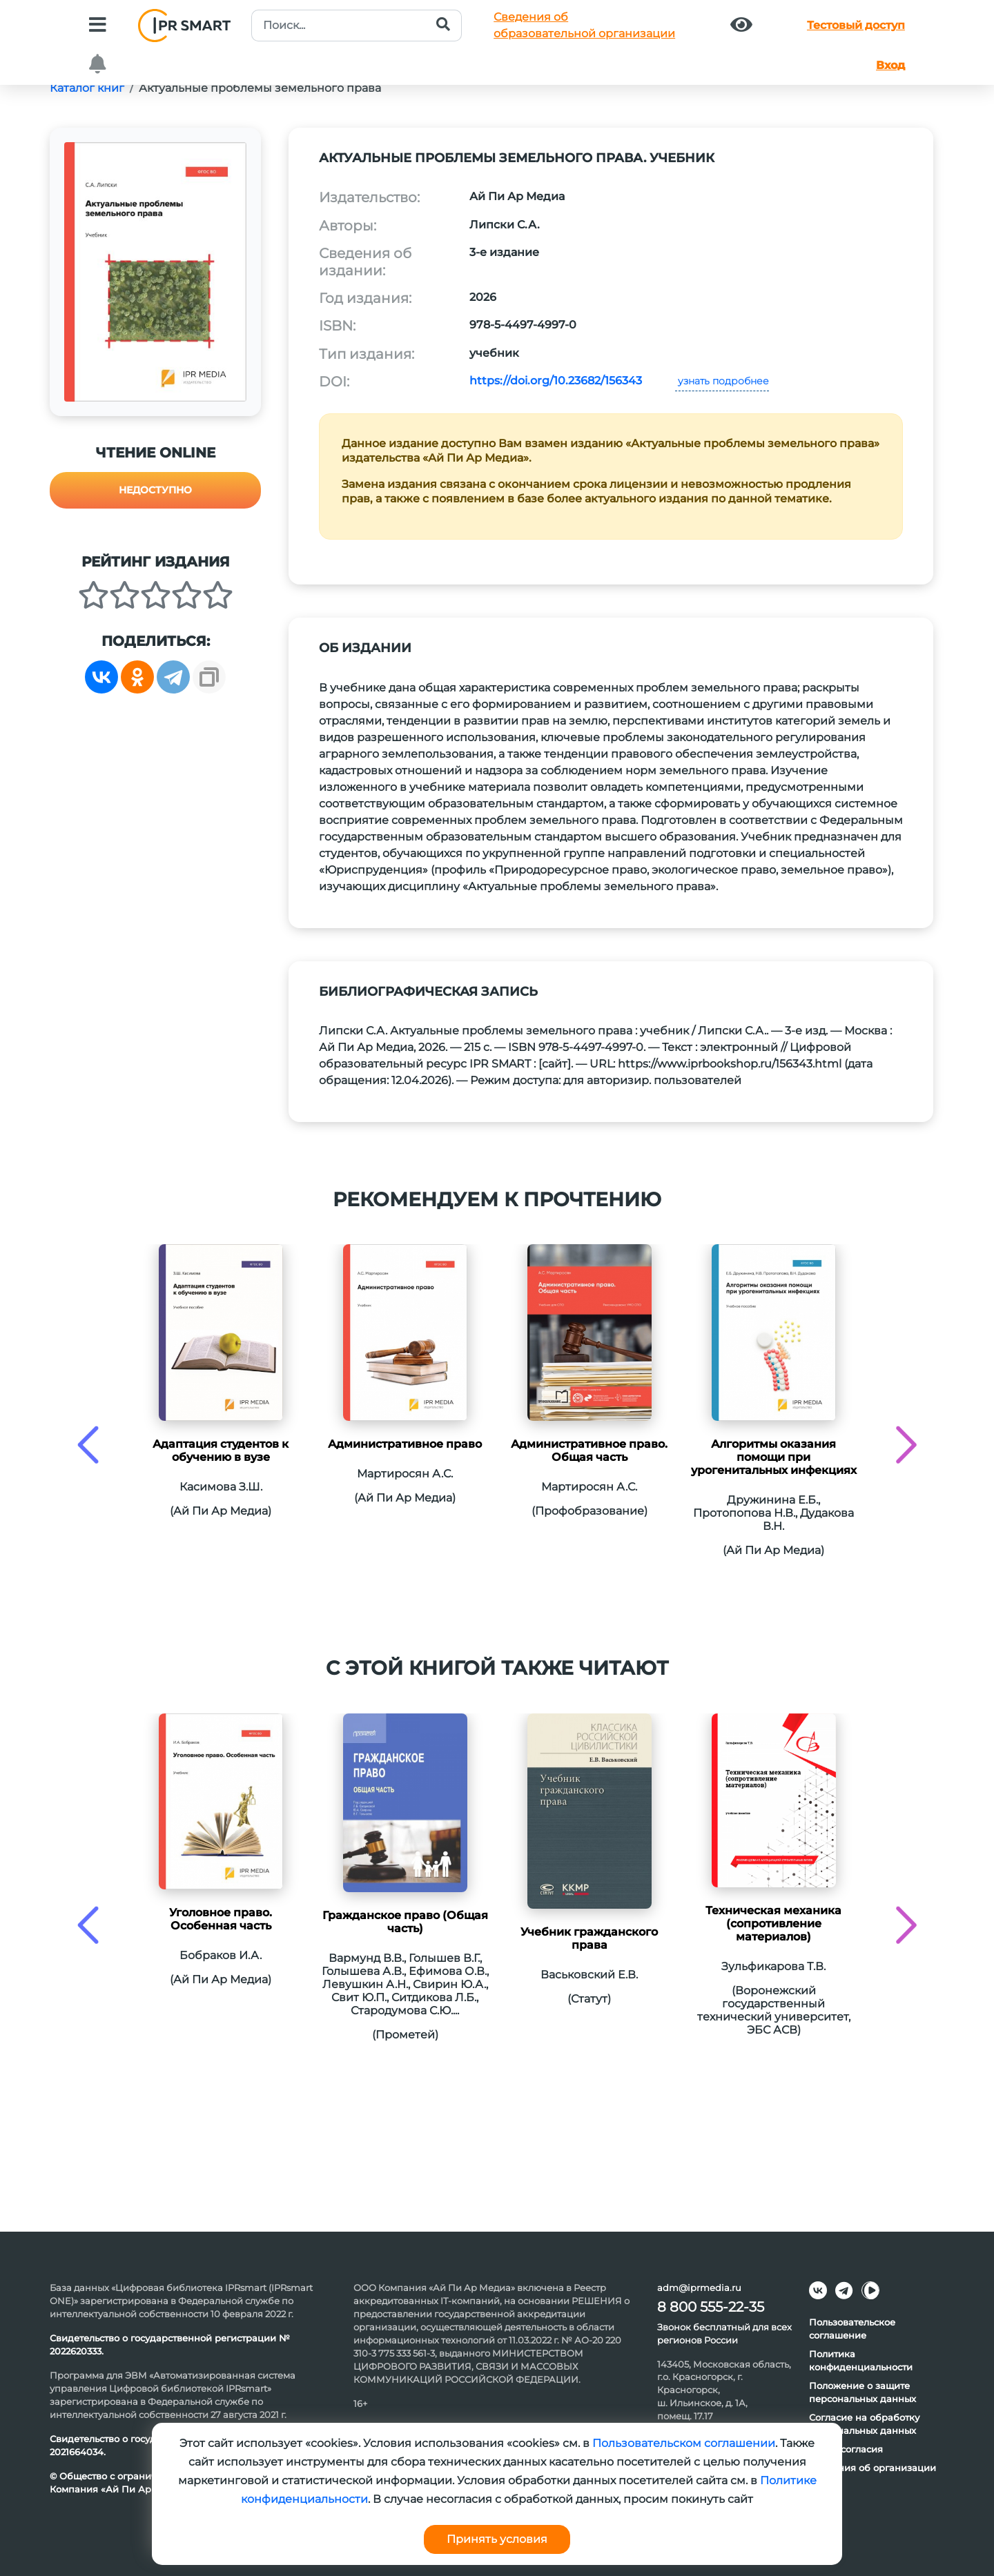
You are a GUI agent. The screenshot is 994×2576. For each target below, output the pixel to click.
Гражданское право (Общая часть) (405, 1922)
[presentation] (88, 1445)
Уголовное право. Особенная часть (220, 1919)
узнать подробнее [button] (722, 381)
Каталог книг (87, 88)
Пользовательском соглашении (683, 2443)
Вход (890, 65)
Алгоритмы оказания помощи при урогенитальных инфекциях (774, 1457)
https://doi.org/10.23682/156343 (555, 380)
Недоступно (155, 490)
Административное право (405, 1444)
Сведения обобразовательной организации (584, 25)
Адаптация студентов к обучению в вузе (221, 1450)
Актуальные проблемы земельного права (260, 88)
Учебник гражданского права (589, 1938)
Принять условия (497, 2539)
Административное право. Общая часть (589, 1450)
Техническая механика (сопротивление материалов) (773, 1923)
